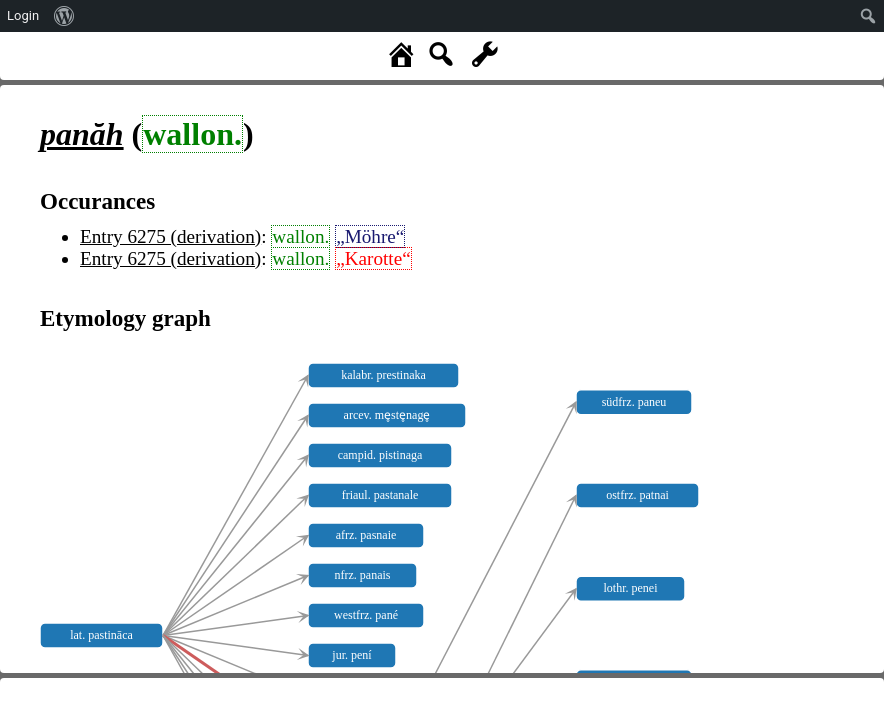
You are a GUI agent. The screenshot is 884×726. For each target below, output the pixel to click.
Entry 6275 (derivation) (170, 236)
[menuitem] (64, 16)
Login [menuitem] (23, 15)
